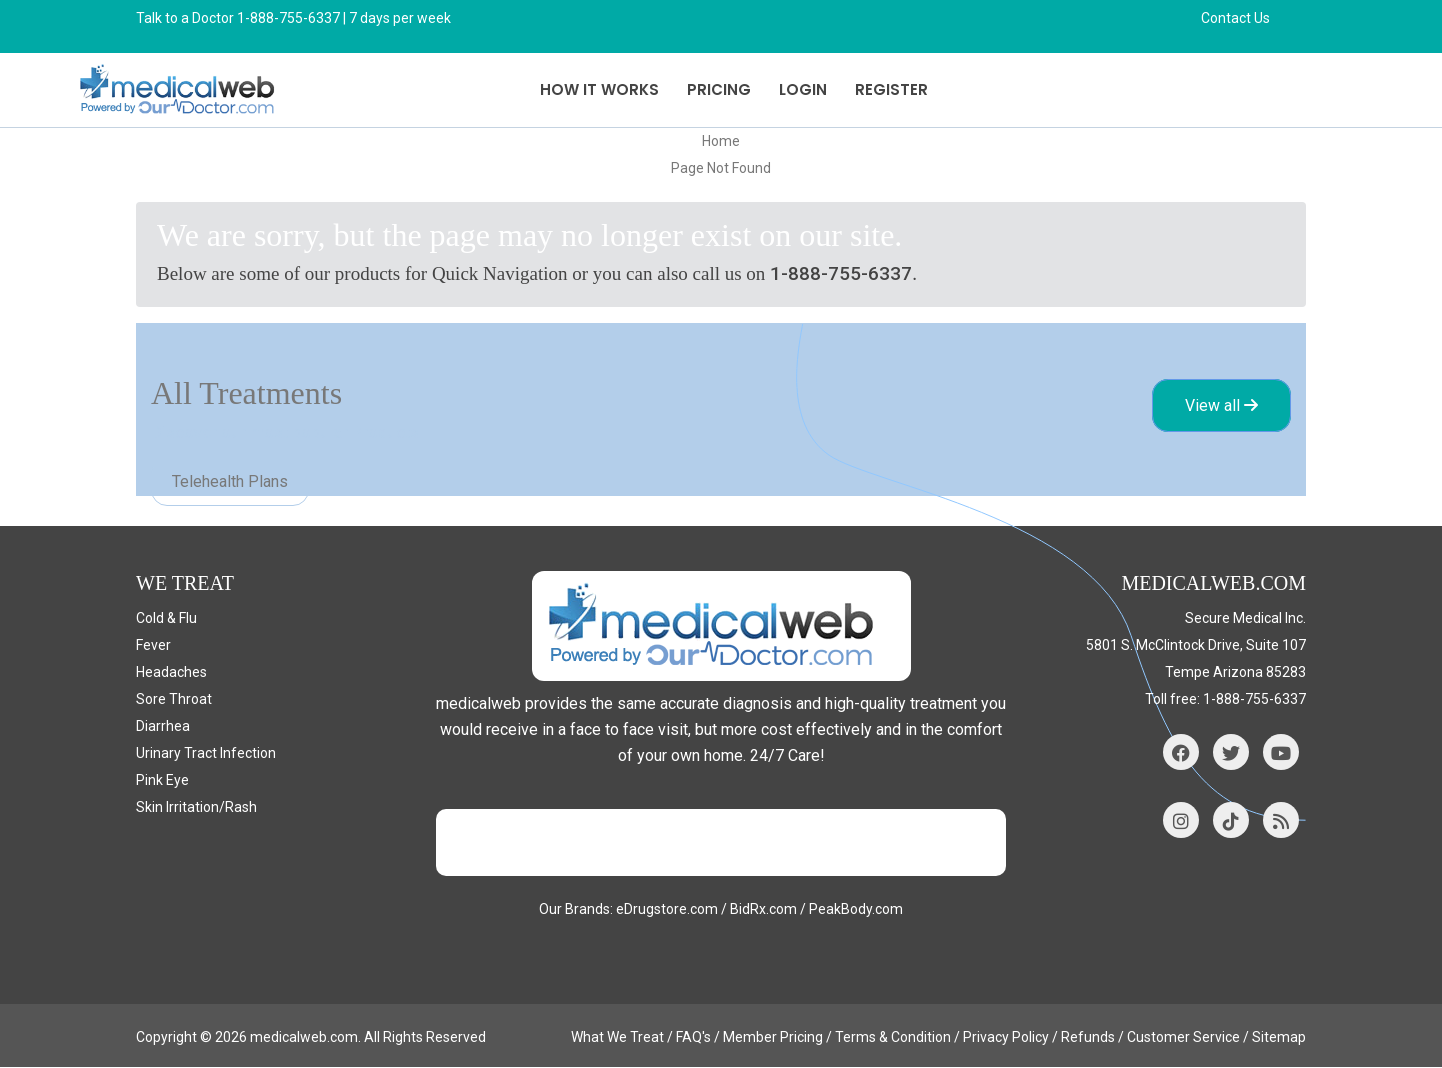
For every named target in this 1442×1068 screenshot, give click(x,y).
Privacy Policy (1006, 1038)
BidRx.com (763, 910)
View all (1221, 406)
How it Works (599, 89)
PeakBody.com (856, 910)
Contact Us (1235, 18)
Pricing (719, 89)
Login (803, 89)
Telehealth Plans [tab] (230, 482)
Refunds (1088, 1038)
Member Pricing (773, 1038)
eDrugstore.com (667, 910)
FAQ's (693, 1038)
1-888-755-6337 (841, 273)
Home (721, 141)
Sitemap (1279, 1038)
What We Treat (617, 1038)
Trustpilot (721, 843)
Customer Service (1183, 1038)
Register (891, 89)
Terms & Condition (893, 1038)
